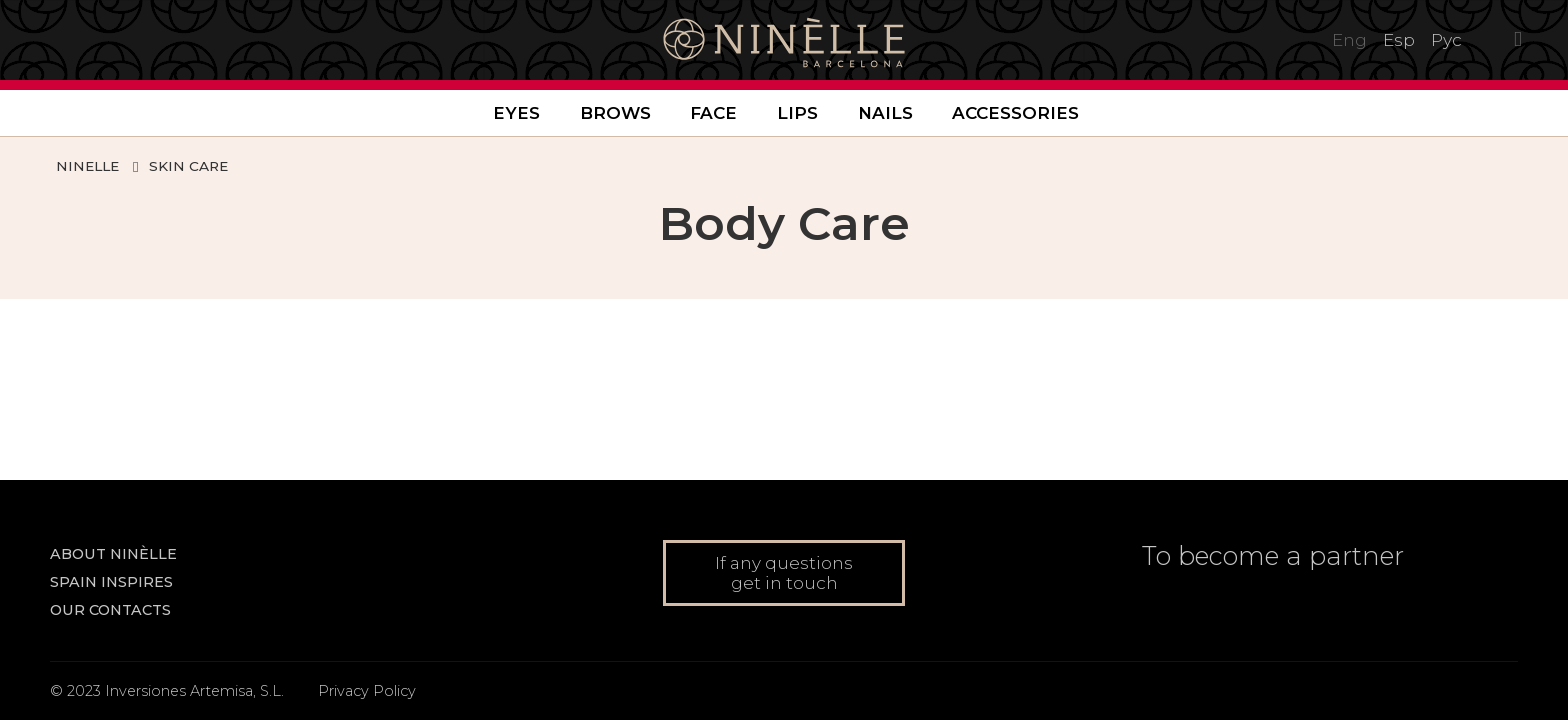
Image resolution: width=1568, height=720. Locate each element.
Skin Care (188, 166)
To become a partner (1273, 555)
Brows (615, 113)
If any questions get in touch (784, 573)
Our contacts (110, 610)
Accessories (1015, 113)
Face (713, 113)
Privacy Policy (367, 691)
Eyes (516, 113)
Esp (1399, 40)
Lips (797, 113)
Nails (885, 113)
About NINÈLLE (113, 554)
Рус (1446, 40)
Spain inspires (111, 582)
